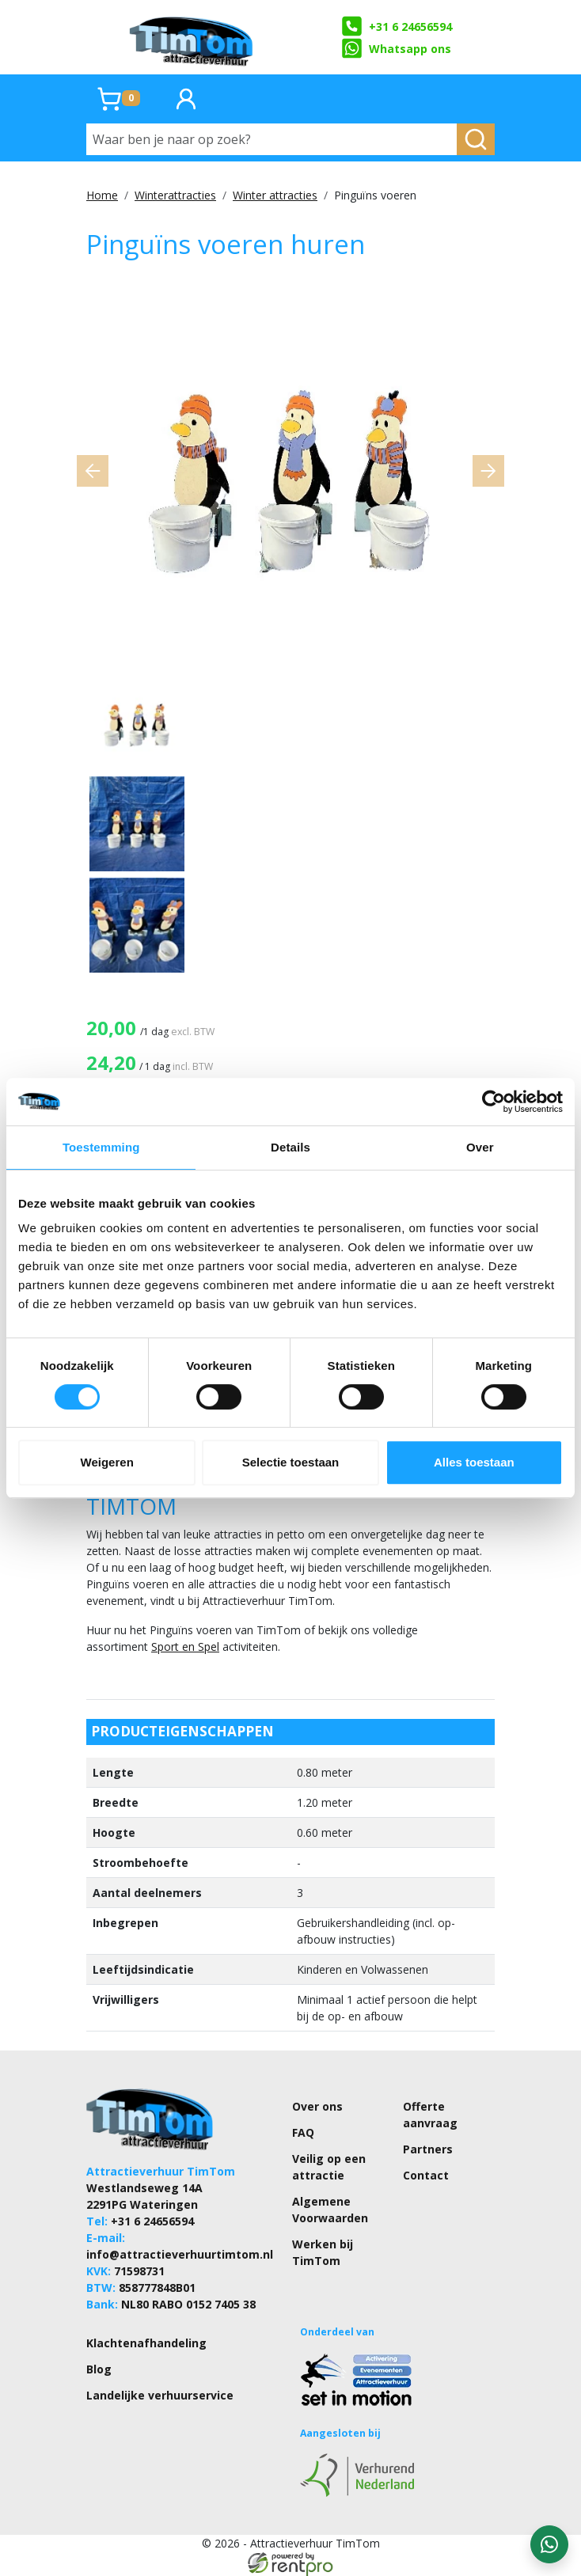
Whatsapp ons (395, 48)
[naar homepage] (192, 37)
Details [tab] (290, 1147)
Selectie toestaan (291, 1462)
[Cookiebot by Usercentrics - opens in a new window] (493, 1101)
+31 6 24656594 (396, 26)
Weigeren (107, 1462)
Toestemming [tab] (101, 1147)
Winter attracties (275, 195)
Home (102, 195)
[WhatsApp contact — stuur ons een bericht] (549, 2544)
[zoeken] (476, 139)
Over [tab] (480, 1147)
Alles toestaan (474, 1462)
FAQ (303, 2132)
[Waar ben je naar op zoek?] (272, 139)
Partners (428, 2149)
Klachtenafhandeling (146, 2342)
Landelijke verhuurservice (160, 2395)
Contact (426, 2175)
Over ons (317, 2106)
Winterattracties (175, 195)
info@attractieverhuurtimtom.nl (179, 2254)
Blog (99, 2369)
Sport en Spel (185, 1646)
